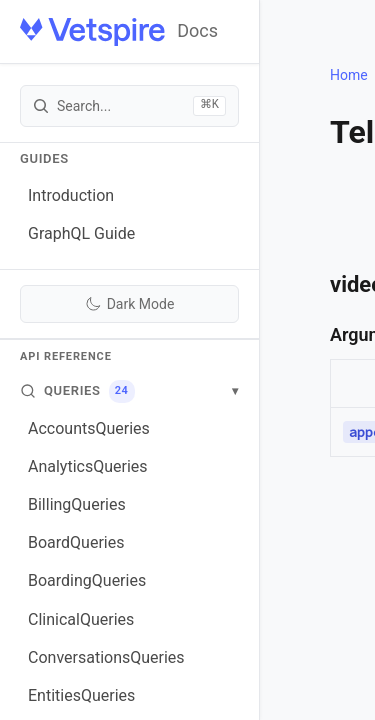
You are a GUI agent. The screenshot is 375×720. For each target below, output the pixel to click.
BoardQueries (76, 542)
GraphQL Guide (81, 233)
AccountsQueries (89, 428)
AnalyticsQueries (88, 466)
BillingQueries (77, 504)
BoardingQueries (87, 580)
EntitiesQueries (81, 695)
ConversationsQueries (106, 657)
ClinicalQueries (81, 619)
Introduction (71, 195)
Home (349, 75)
